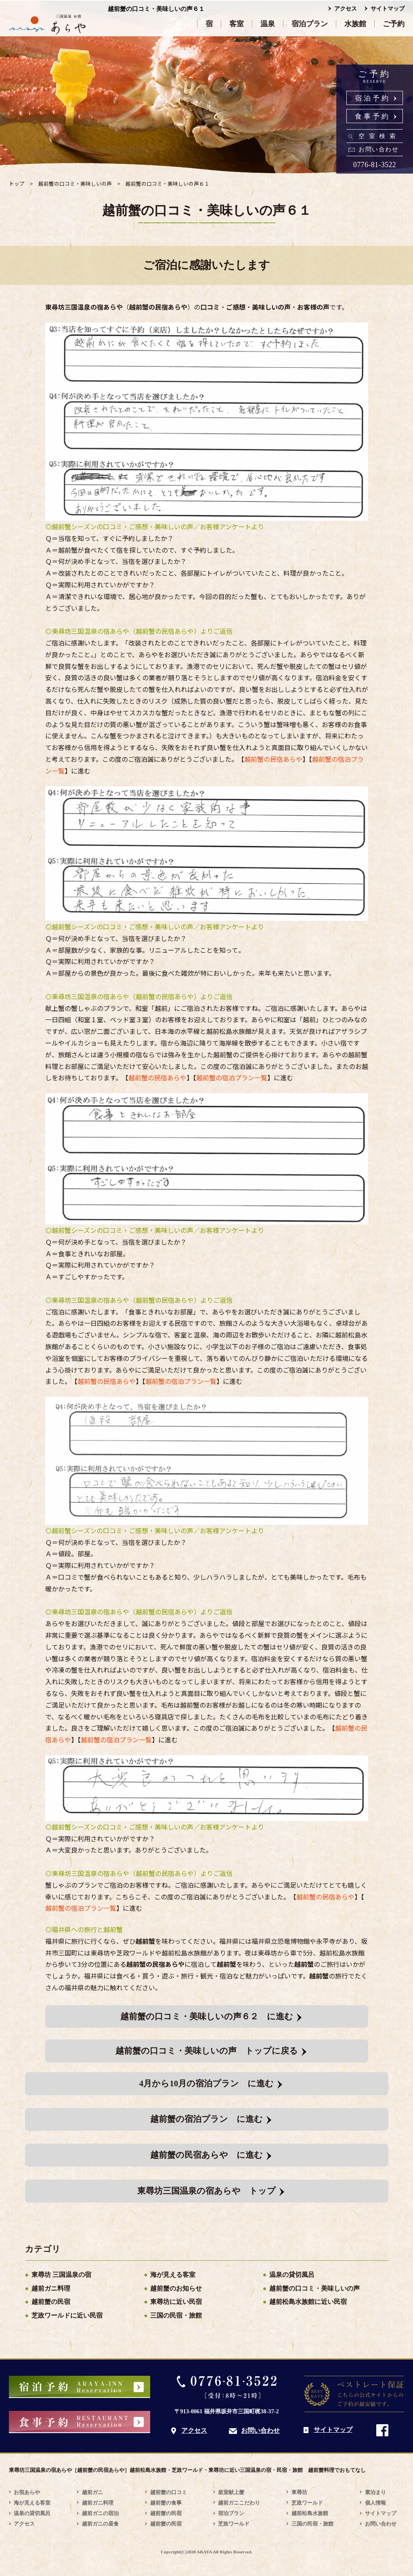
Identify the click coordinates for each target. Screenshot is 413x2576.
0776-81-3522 (374, 165)
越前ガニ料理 (50, 2288)
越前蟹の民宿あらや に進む (206, 2155)
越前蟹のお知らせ (176, 2288)
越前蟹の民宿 (50, 2301)
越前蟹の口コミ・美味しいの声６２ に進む (206, 2016)
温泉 (267, 23)
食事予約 (372, 116)
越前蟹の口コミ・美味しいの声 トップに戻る (206, 2051)
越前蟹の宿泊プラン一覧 (231, 1077)
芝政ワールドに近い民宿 (67, 2315)
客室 (236, 23)
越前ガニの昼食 (100, 2524)
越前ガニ (92, 2492)
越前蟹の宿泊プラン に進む (206, 2119)
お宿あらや (27, 2492)
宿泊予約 (372, 98)
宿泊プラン (309, 23)
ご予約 (394, 23)
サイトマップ (388, 9)
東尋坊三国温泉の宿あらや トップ (206, 2191)
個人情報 (375, 2503)
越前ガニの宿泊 (100, 2513)
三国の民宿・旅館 (176, 2315)
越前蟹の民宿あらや (273, 759)
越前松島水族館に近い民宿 (308, 2301)
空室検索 (379, 136)
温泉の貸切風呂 (291, 2274)
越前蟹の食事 (166, 2503)
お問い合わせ (378, 149)
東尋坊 (299, 2492)
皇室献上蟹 (231, 2492)
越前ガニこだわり (239, 2503)
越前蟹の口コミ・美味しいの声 (314, 2288)
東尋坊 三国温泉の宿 (61, 2274)
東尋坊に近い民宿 (176, 2301)
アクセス (345, 9)
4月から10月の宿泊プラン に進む (206, 2083)
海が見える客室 (172, 2274)
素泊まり (375, 2492)
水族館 (355, 23)
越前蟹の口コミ (168, 2492)
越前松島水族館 (309, 2513)
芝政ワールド (233, 2524)
